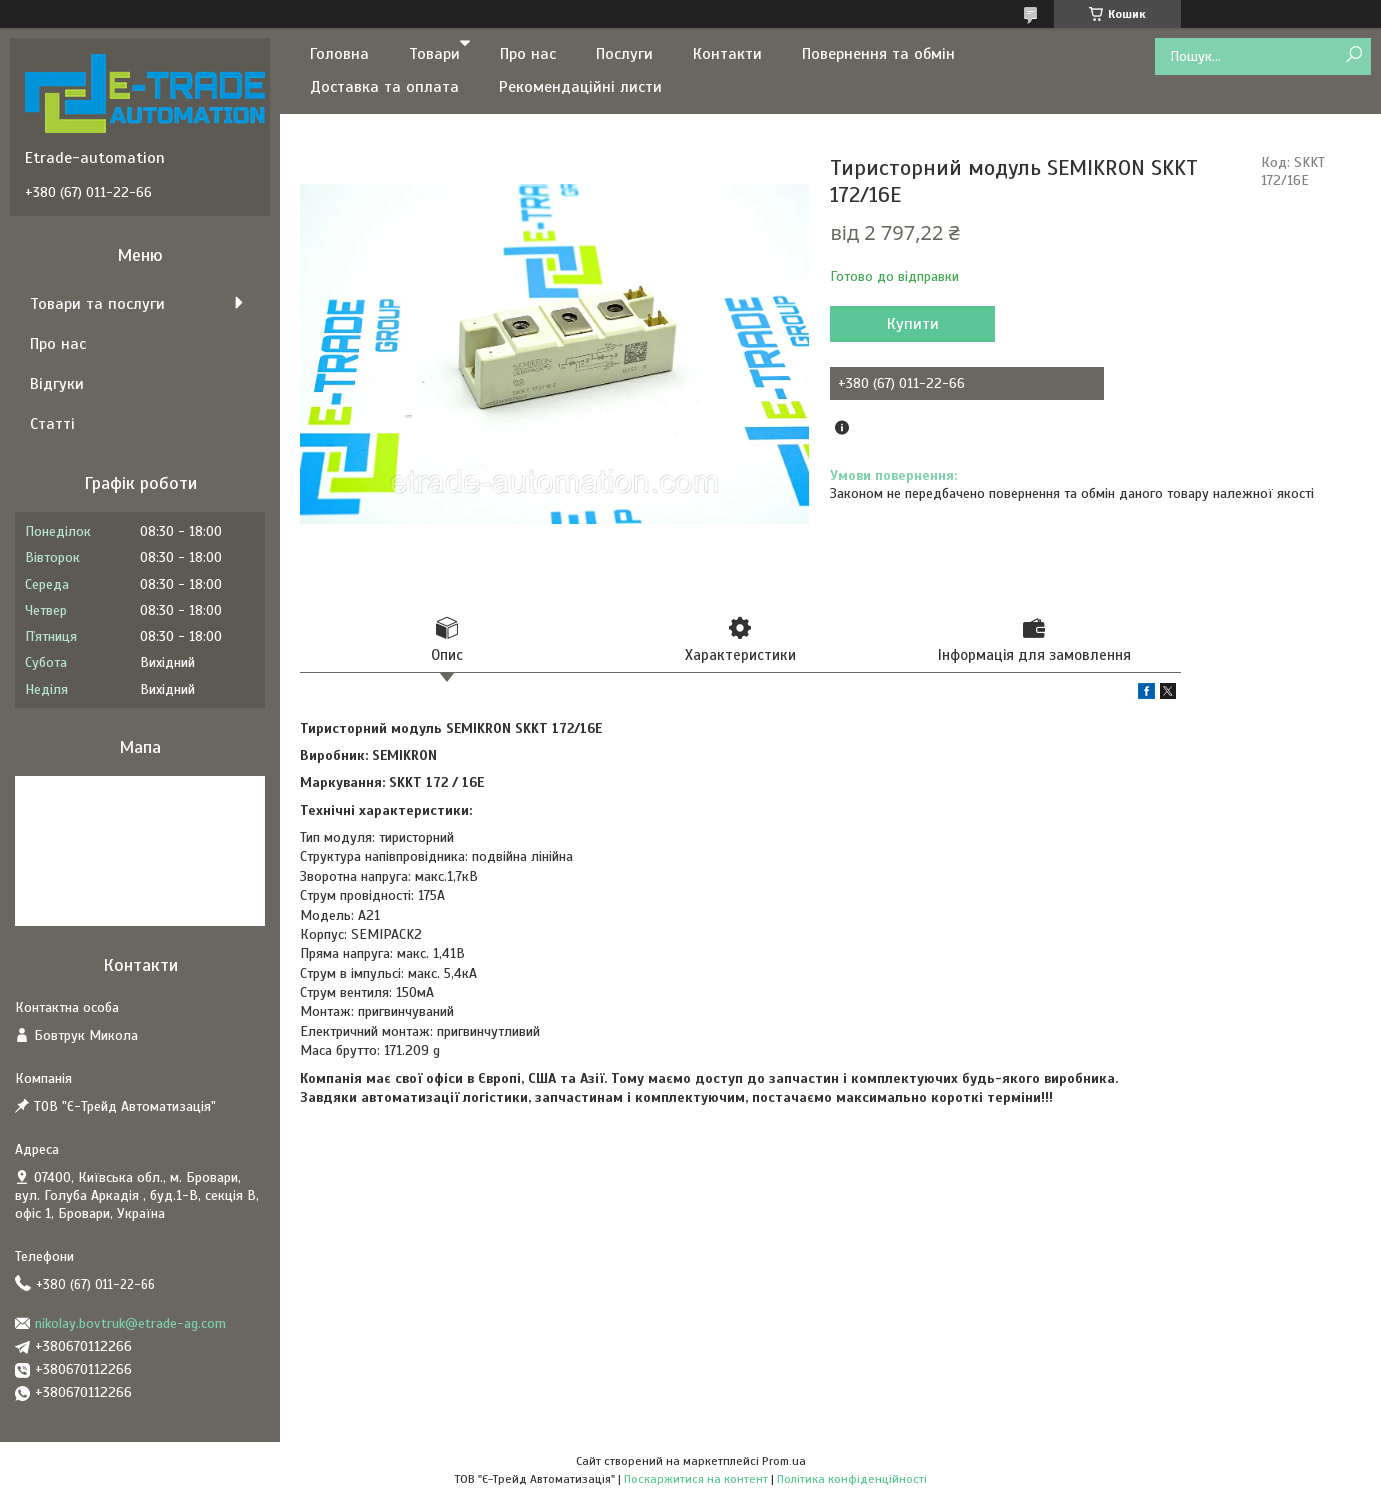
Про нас (528, 54)
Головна (339, 54)
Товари (434, 54)
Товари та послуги (97, 304)
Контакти (727, 54)
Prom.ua (784, 1461)
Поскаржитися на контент (696, 1479)
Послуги (624, 54)
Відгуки (57, 384)
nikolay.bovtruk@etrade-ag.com (130, 1323)
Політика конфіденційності (852, 1479)
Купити (913, 324)
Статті (52, 424)
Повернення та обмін (878, 54)
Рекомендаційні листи (580, 87)
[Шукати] (1353, 55)
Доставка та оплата (384, 87)
